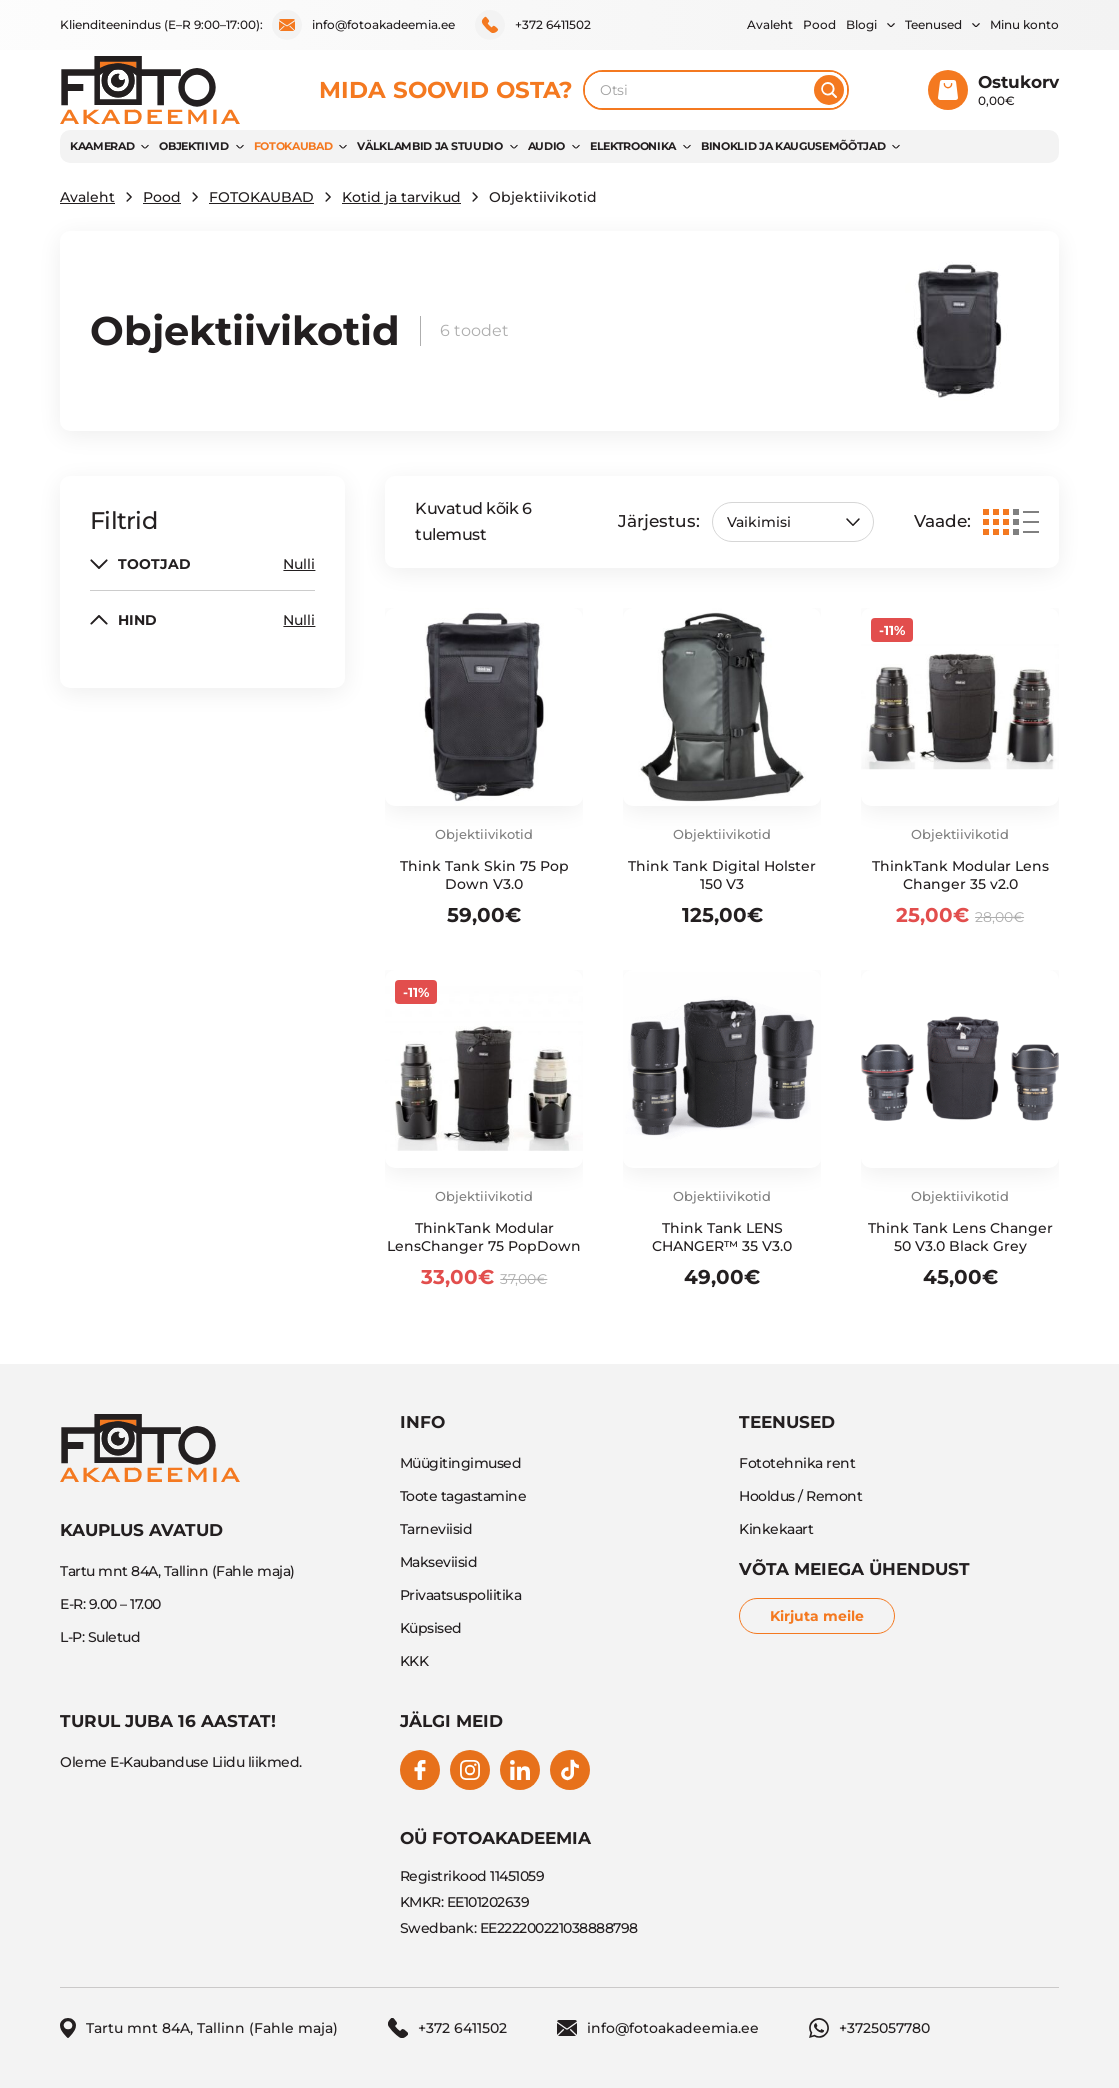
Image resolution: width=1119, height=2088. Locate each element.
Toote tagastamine (463, 1496)
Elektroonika (633, 146)
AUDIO (546, 146)
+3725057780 (869, 2028)
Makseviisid (439, 1562)
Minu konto (1024, 24)
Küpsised (431, 1628)
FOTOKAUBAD (293, 146)
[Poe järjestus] (793, 522)
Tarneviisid (436, 1529)
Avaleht (770, 24)
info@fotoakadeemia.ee (363, 25)
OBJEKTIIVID (193, 146)
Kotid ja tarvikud (401, 197)
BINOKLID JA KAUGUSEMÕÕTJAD (793, 146)
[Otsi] (829, 90)
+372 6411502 (533, 25)
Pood (819, 24)
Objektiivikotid (484, 834)
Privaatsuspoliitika (461, 1595)
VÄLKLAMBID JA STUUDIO (429, 146)
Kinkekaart (776, 1529)
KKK (414, 1661)
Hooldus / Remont (800, 1496)
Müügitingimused (461, 1463)
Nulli (299, 564)
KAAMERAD (102, 146)
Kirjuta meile (817, 1616)
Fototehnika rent (797, 1463)
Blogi (861, 24)
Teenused (933, 24)
